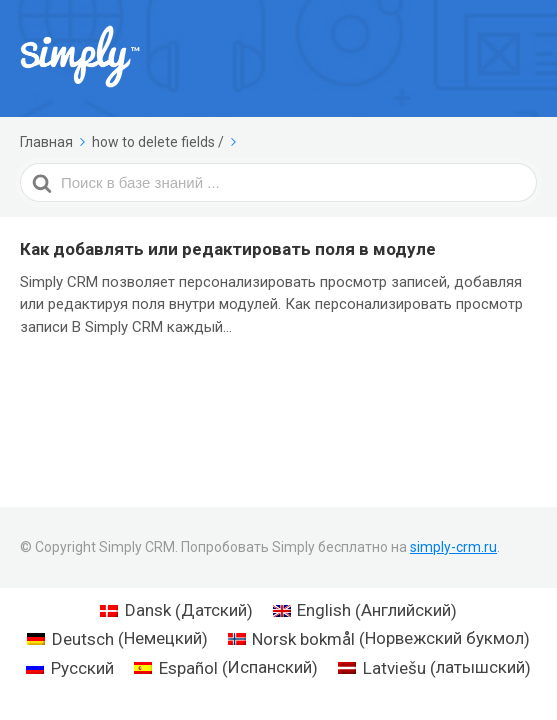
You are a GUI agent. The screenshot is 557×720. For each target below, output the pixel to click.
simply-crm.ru (453, 547)
